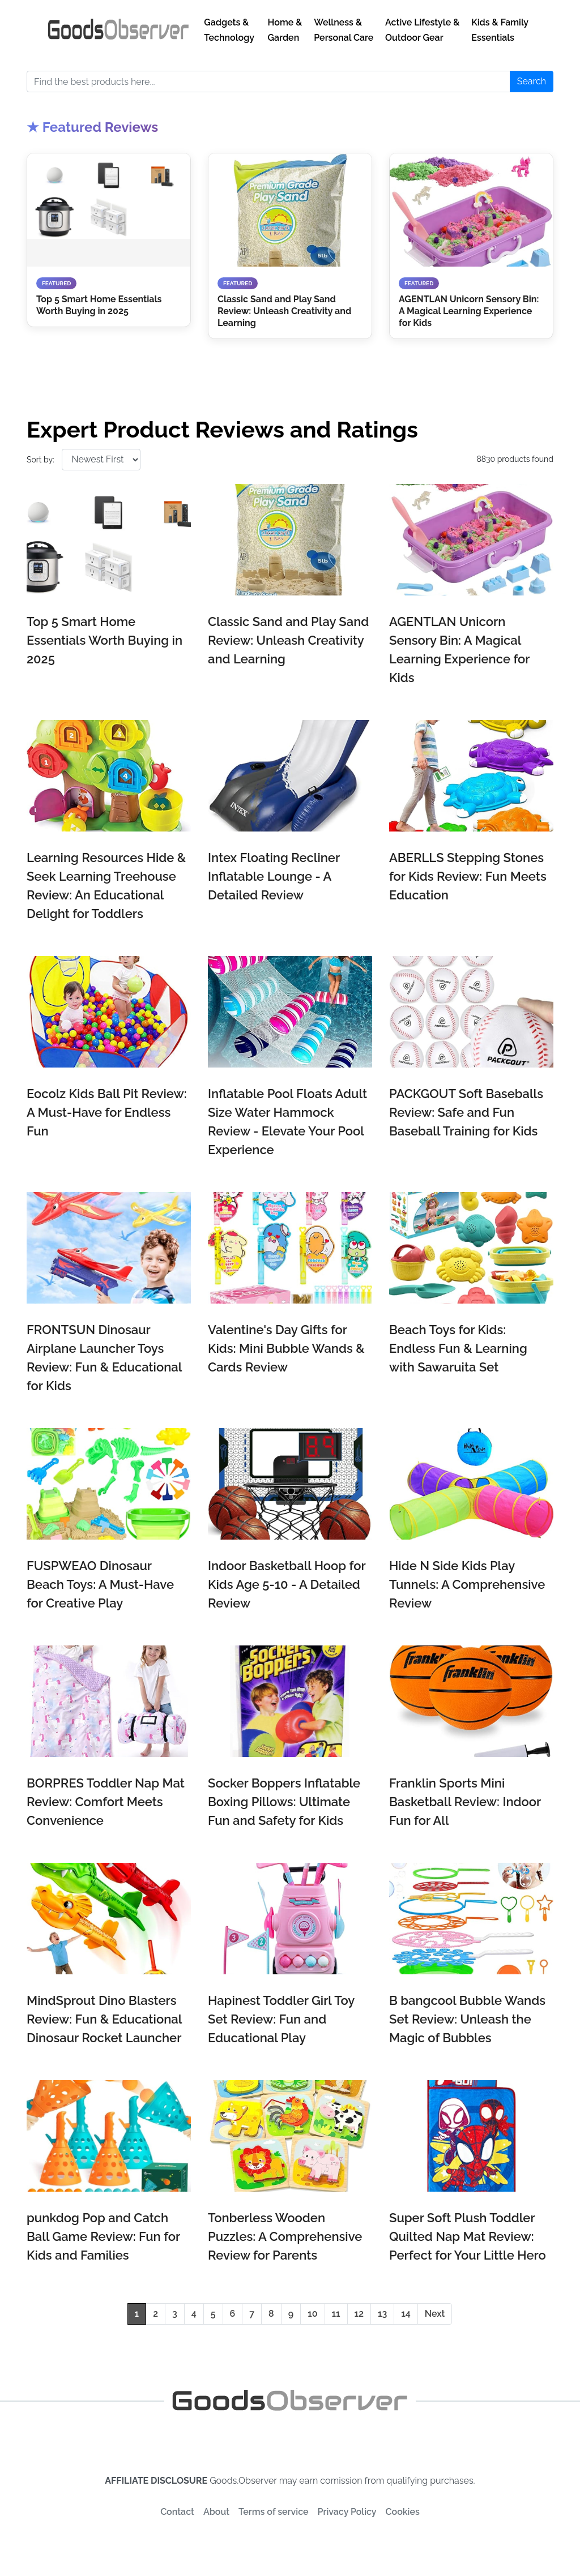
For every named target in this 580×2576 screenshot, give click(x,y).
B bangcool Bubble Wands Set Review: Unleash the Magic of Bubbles (467, 2019)
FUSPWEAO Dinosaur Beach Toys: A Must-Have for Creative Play (100, 1584)
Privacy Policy (347, 2511)
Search (531, 81)
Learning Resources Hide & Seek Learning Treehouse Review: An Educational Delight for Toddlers (106, 885)
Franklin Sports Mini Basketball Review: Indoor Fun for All (465, 1802)
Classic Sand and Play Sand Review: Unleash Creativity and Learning (288, 640)
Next (435, 2313)
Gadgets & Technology (229, 30)
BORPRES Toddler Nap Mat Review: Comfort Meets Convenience (106, 1802)
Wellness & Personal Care (343, 30)
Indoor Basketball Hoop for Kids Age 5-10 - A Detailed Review (286, 1584)
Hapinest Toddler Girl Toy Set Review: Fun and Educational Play (281, 2019)
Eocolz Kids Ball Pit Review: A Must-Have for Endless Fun (107, 1112)
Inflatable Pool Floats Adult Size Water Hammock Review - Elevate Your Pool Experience (287, 1121)
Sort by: (40, 459)
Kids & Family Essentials (499, 30)
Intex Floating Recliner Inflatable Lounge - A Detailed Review (274, 876)
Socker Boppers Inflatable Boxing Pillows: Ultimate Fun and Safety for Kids (284, 1802)
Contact (177, 2511)
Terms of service (273, 2511)
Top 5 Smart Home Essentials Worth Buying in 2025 (104, 640)
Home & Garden (285, 30)
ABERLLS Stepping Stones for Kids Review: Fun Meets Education (468, 876)
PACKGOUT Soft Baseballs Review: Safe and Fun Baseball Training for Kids (466, 1112)
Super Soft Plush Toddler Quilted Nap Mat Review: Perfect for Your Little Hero (467, 2236)
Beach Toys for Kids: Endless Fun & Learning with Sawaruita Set (458, 1348)
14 (406, 2313)
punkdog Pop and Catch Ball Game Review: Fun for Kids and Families (103, 2236)
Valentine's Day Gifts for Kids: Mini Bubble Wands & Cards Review (286, 1348)
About (216, 2511)
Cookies (403, 2511)
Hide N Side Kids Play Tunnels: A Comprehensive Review (467, 1584)
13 (382, 2313)
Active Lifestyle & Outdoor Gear (422, 30)
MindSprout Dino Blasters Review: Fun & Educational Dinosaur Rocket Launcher (104, 2019)
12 (359, 2313)
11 (336, 2313)
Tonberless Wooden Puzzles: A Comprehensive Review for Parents (285, 2236)
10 (312, 2313)
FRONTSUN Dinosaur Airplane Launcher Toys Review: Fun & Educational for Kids (104, 1357)
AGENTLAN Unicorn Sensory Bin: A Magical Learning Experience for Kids (459, 649)
